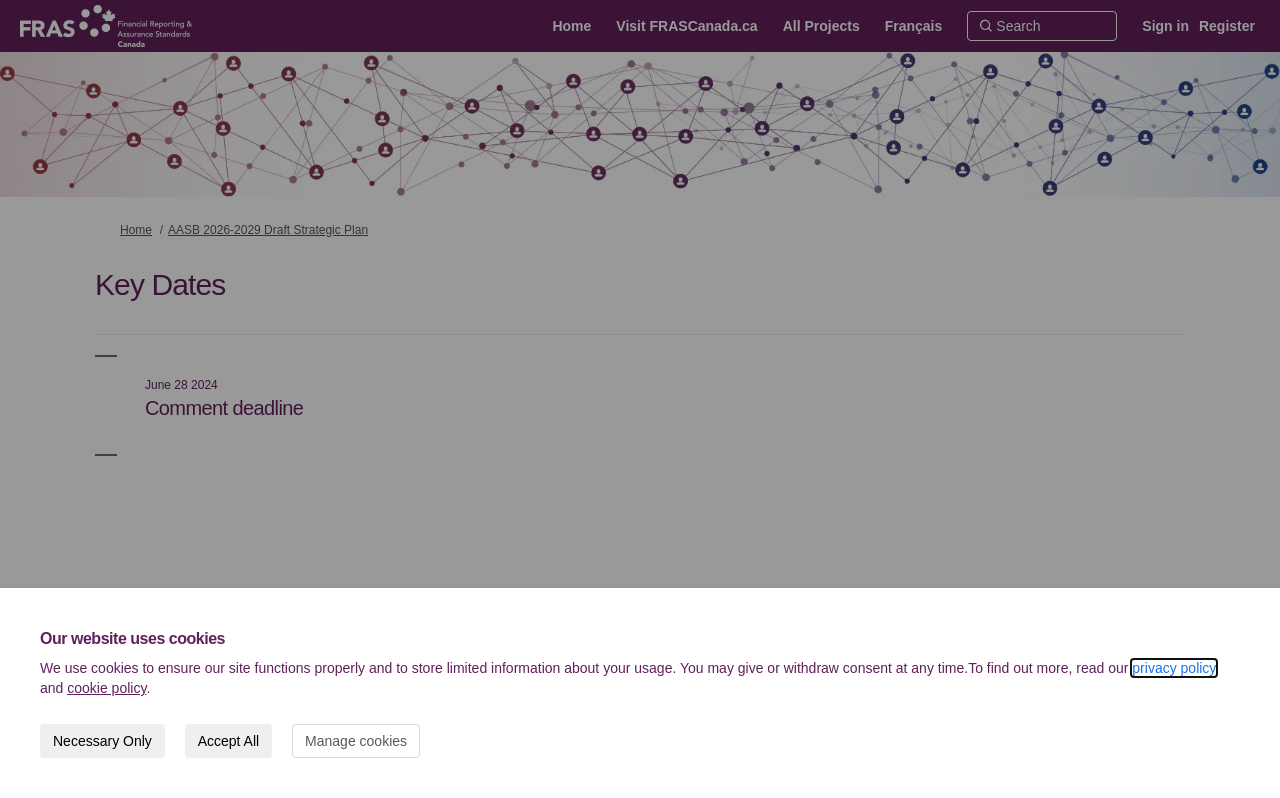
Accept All (228, 741)
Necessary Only (102, 741)
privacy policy (1174, 668)
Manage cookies (356, 741)
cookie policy (106, 688)
